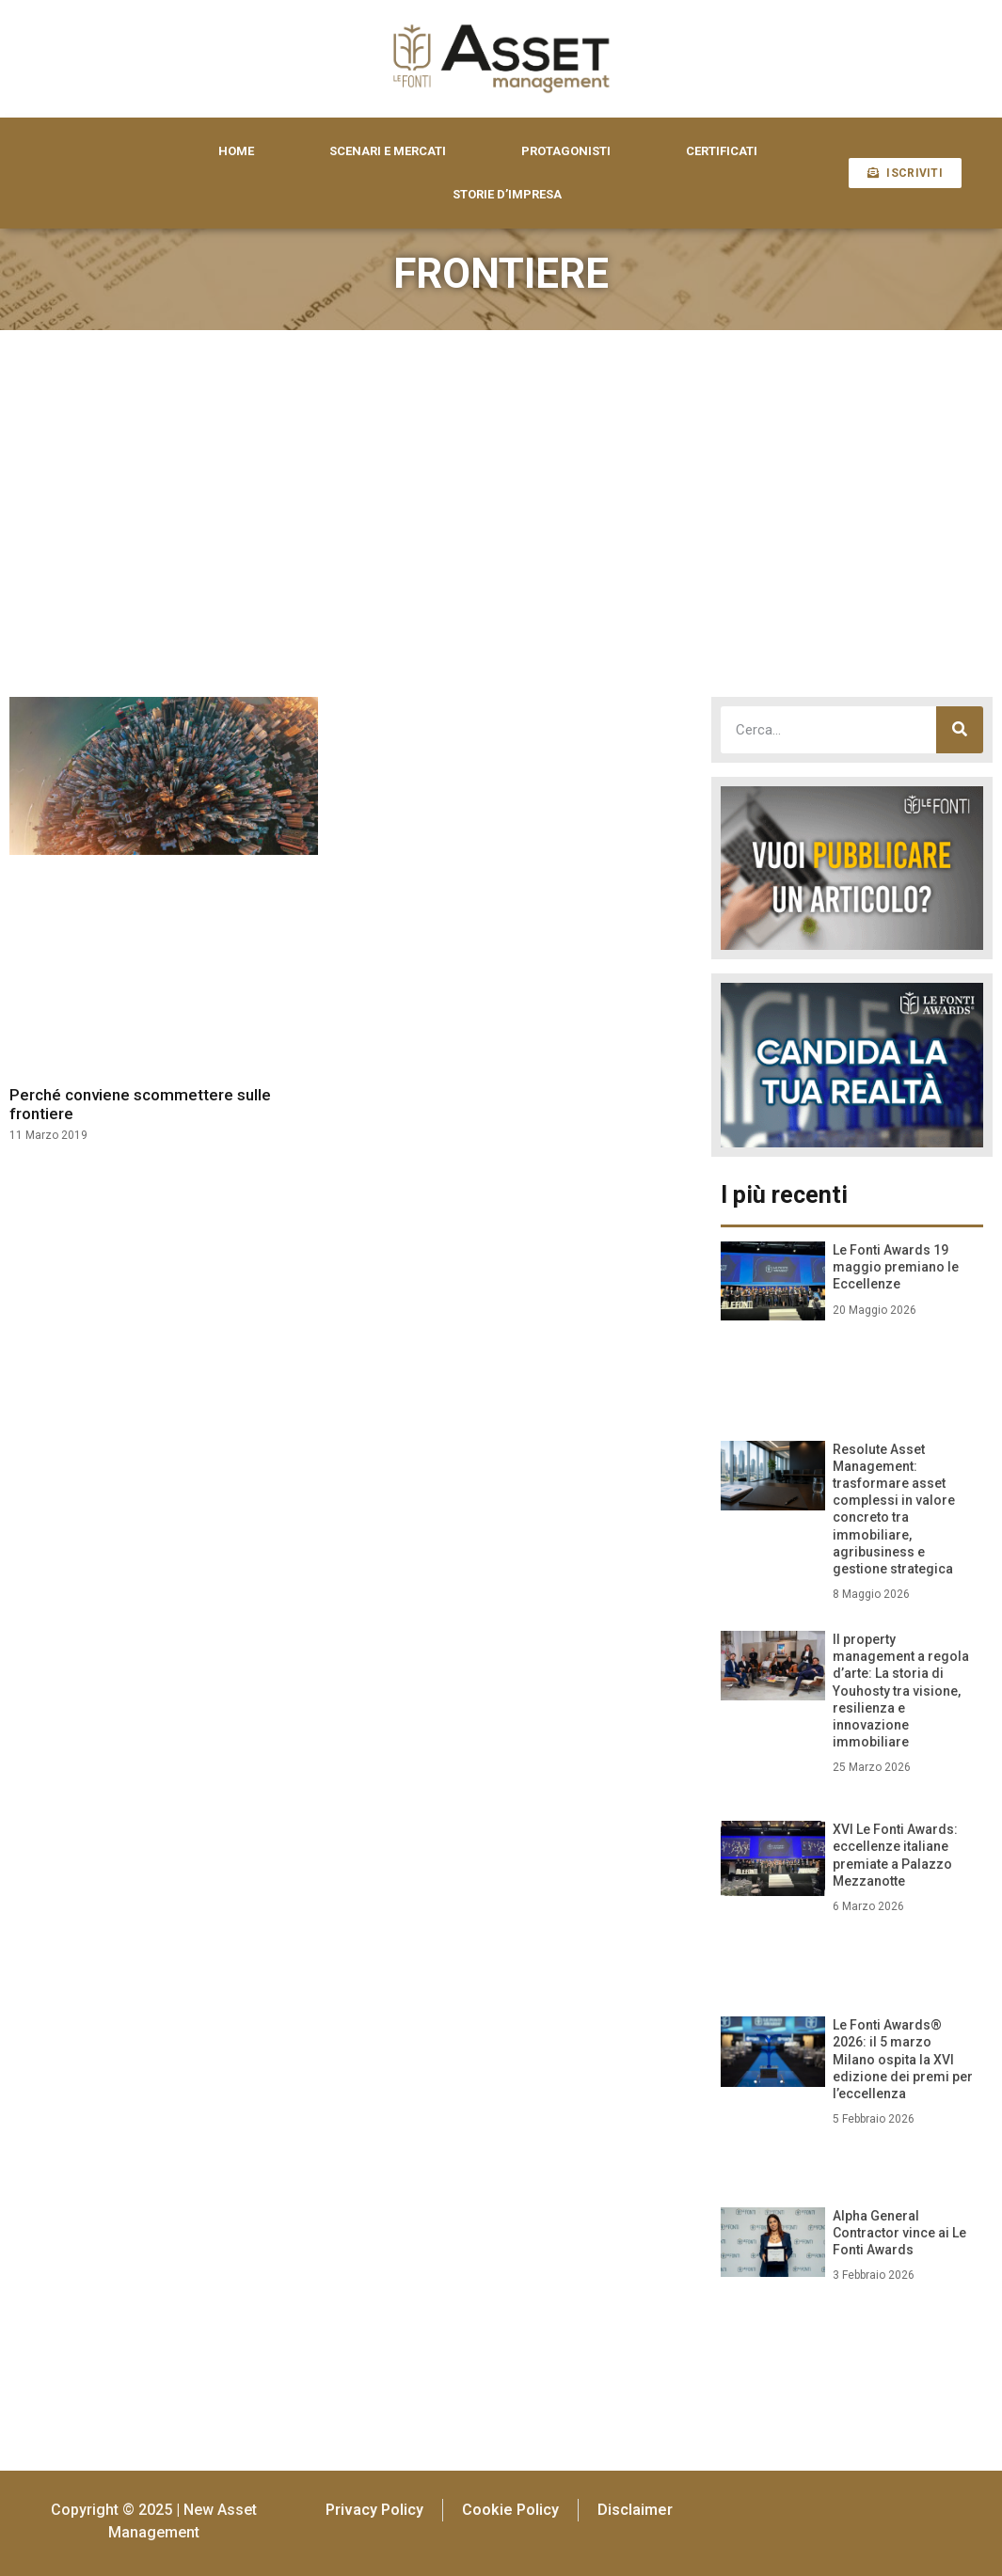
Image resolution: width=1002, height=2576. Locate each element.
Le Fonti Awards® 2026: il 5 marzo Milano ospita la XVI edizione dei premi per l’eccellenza (903, 2059)
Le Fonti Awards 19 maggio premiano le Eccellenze (896, 1266)
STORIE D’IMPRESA (507, 194)
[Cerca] (959, 729)
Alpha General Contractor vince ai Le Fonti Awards (899, 2232)
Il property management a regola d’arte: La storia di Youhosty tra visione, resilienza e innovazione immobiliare (901, 1690)
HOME (236, 151)
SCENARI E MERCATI (387, 151)
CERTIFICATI (721, 151)
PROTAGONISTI (566, 151)
